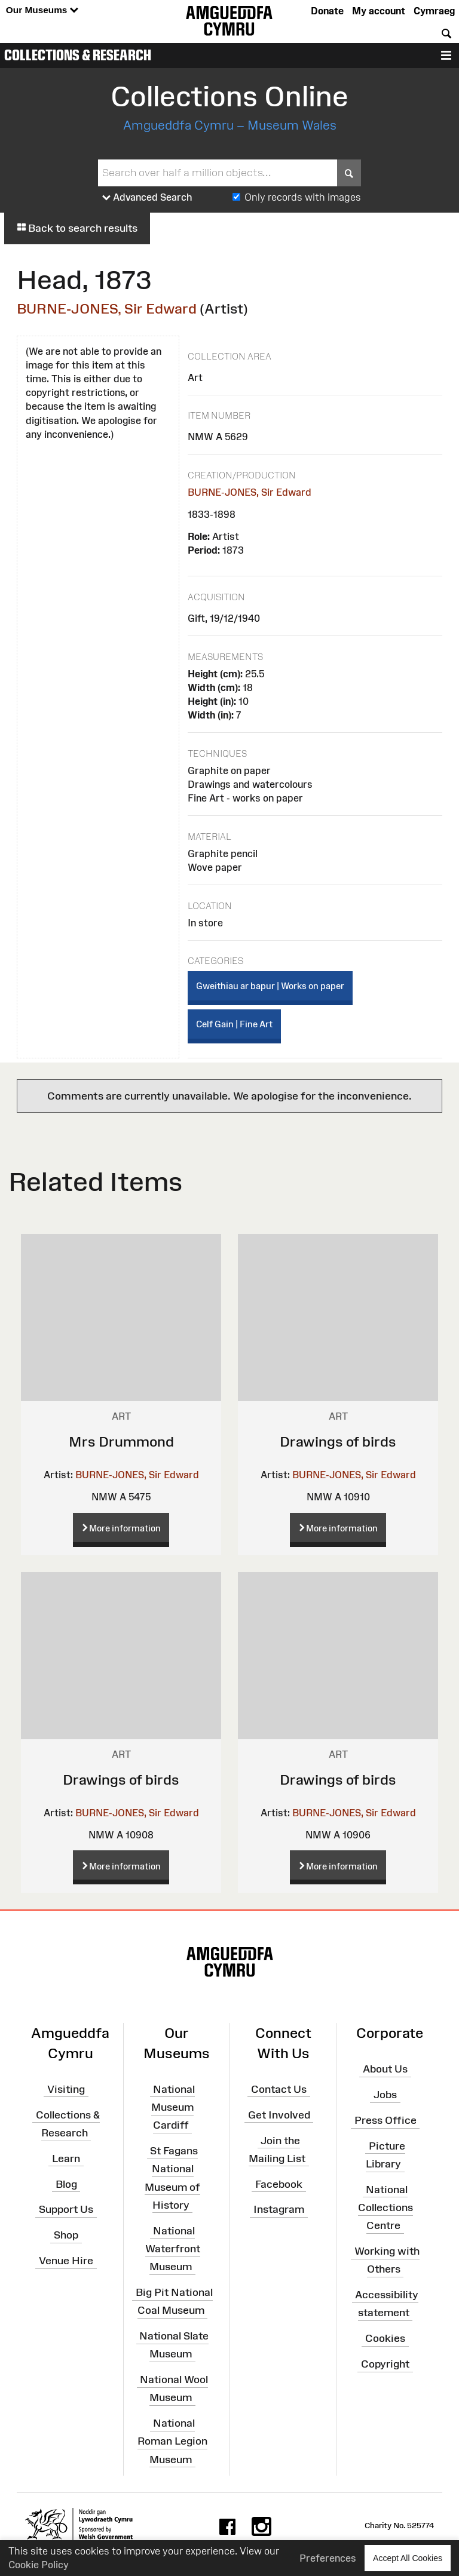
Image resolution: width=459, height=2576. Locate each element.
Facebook (278, 2184)
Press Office (385, 2120)
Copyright (385, 2364)
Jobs (385, 2095)
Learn (66, 2158)
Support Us (66, 2209)
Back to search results (77, 228)
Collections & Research (77, 55)
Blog (66, 2184)
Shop (66, 2235)
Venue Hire (66, 2261)
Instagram (278, 2209)
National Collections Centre (385, 2207)
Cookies (385, 2338)
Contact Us (279, 2089)
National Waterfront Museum (172, 2248)
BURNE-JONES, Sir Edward (107, 308)
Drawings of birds (338, 1441)
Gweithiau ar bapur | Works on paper (270, 986)
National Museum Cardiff (173, 2107)
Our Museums (42, 10)
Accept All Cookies (407, 2558)
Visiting (66, 2089)
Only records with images (302, 197)
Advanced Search (147, 198)
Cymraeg (434, 10)
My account (378, 10)
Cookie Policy (38, 2564)
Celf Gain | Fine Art (234, 1024)
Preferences (327, 2558)
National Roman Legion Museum (172, 2441)
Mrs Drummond (121, 1441)
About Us (385, 2069)
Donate (327, 10)
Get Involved (279, 2114)
